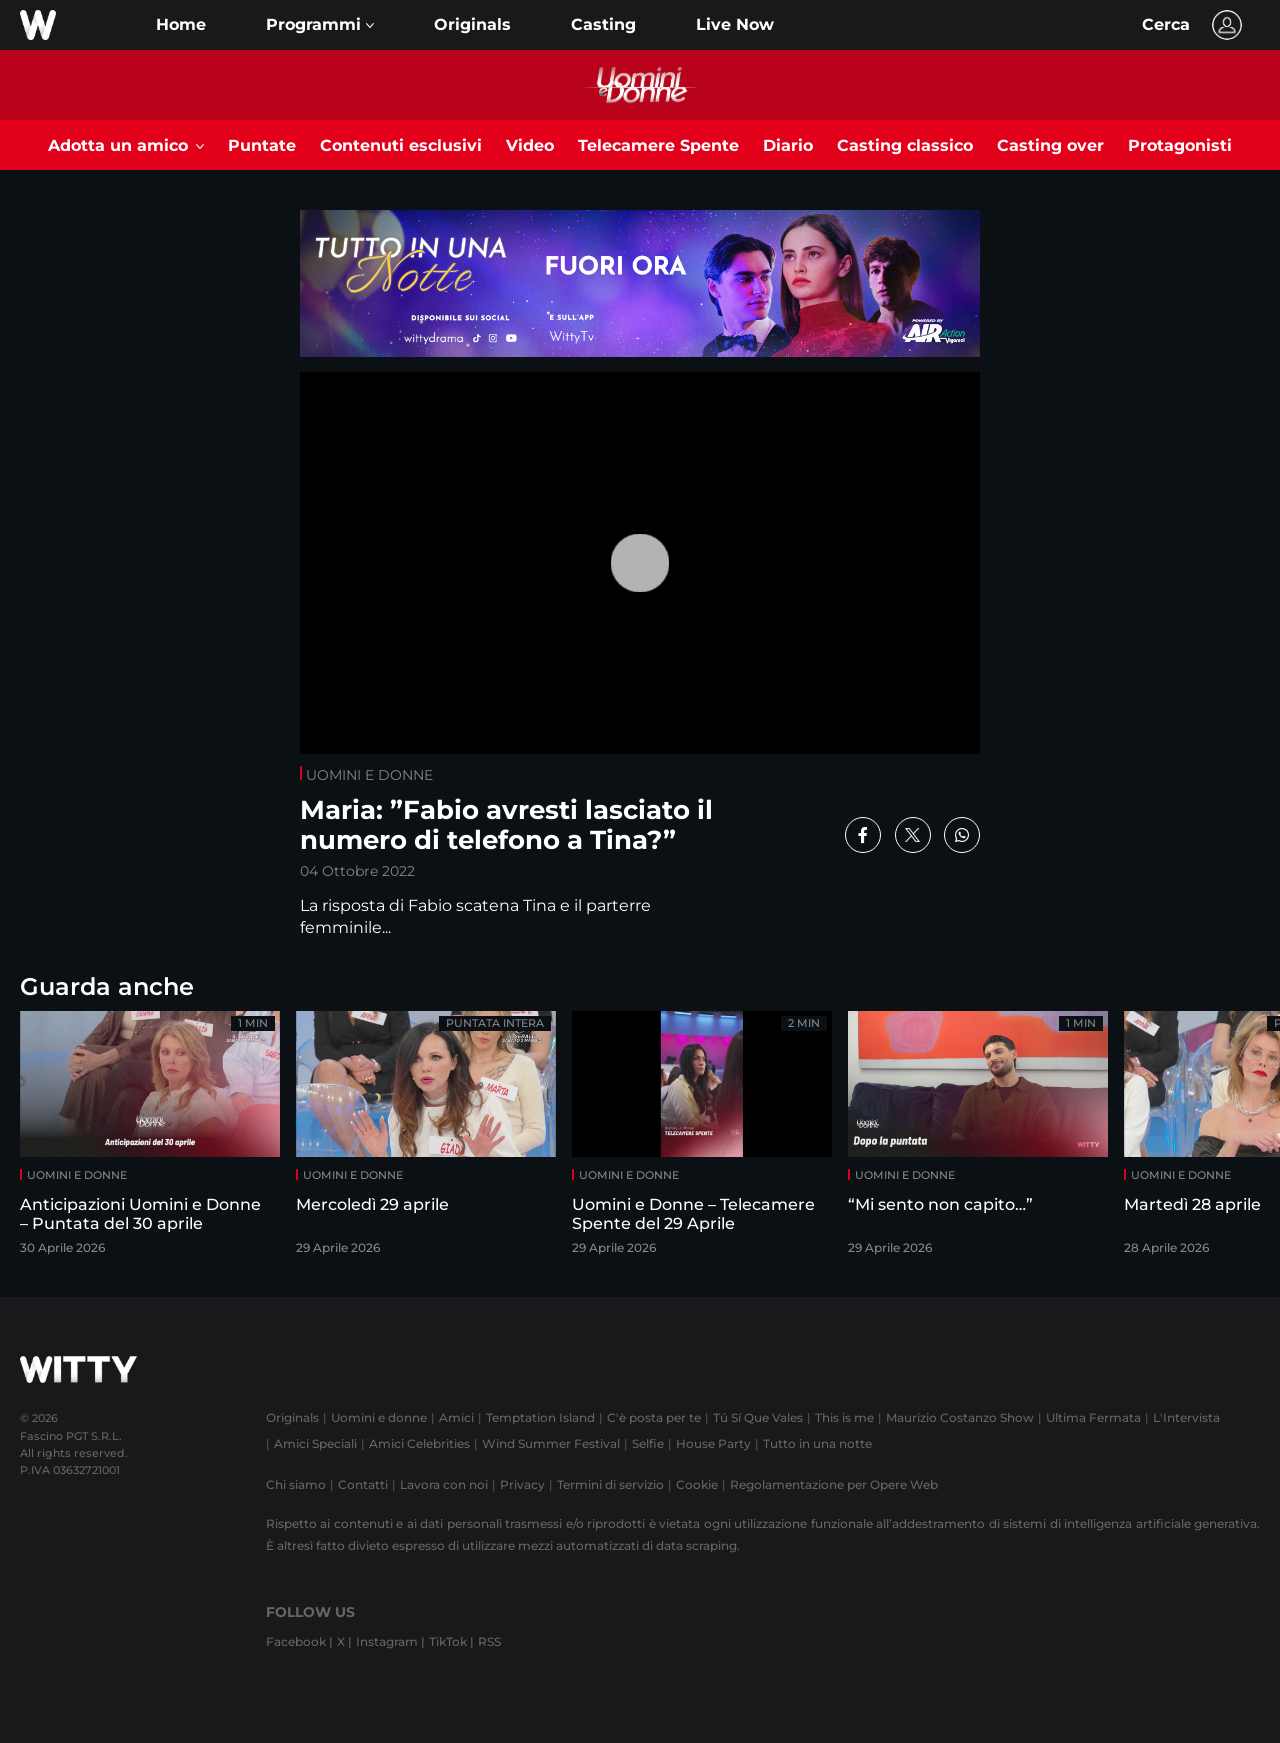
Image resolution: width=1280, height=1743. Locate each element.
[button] (320, 25)
